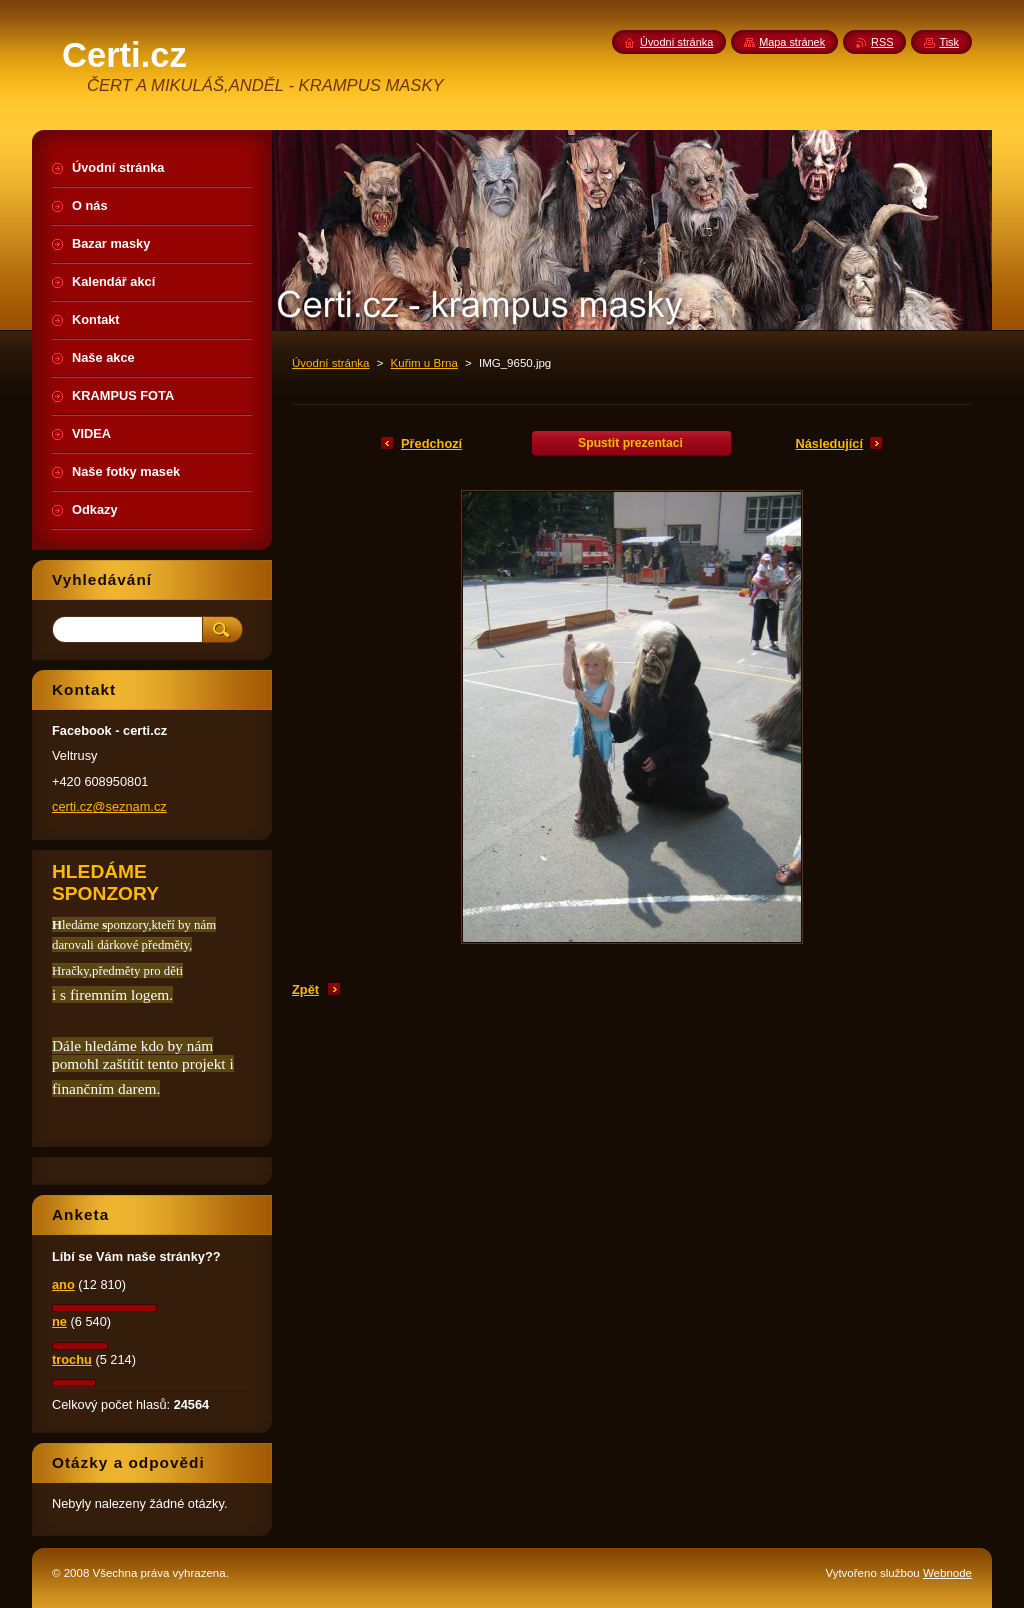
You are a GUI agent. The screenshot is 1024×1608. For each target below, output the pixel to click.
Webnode (947, 1573)
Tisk (949, 42)
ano (63, 1284)
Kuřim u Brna (424, 363)
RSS (882, 42)
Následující (829, 443)
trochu (72, 1359)
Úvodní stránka (330, 363)
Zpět (305, 989)
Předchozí (431, 443)
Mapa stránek (792, 42)
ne (59, 1321)
